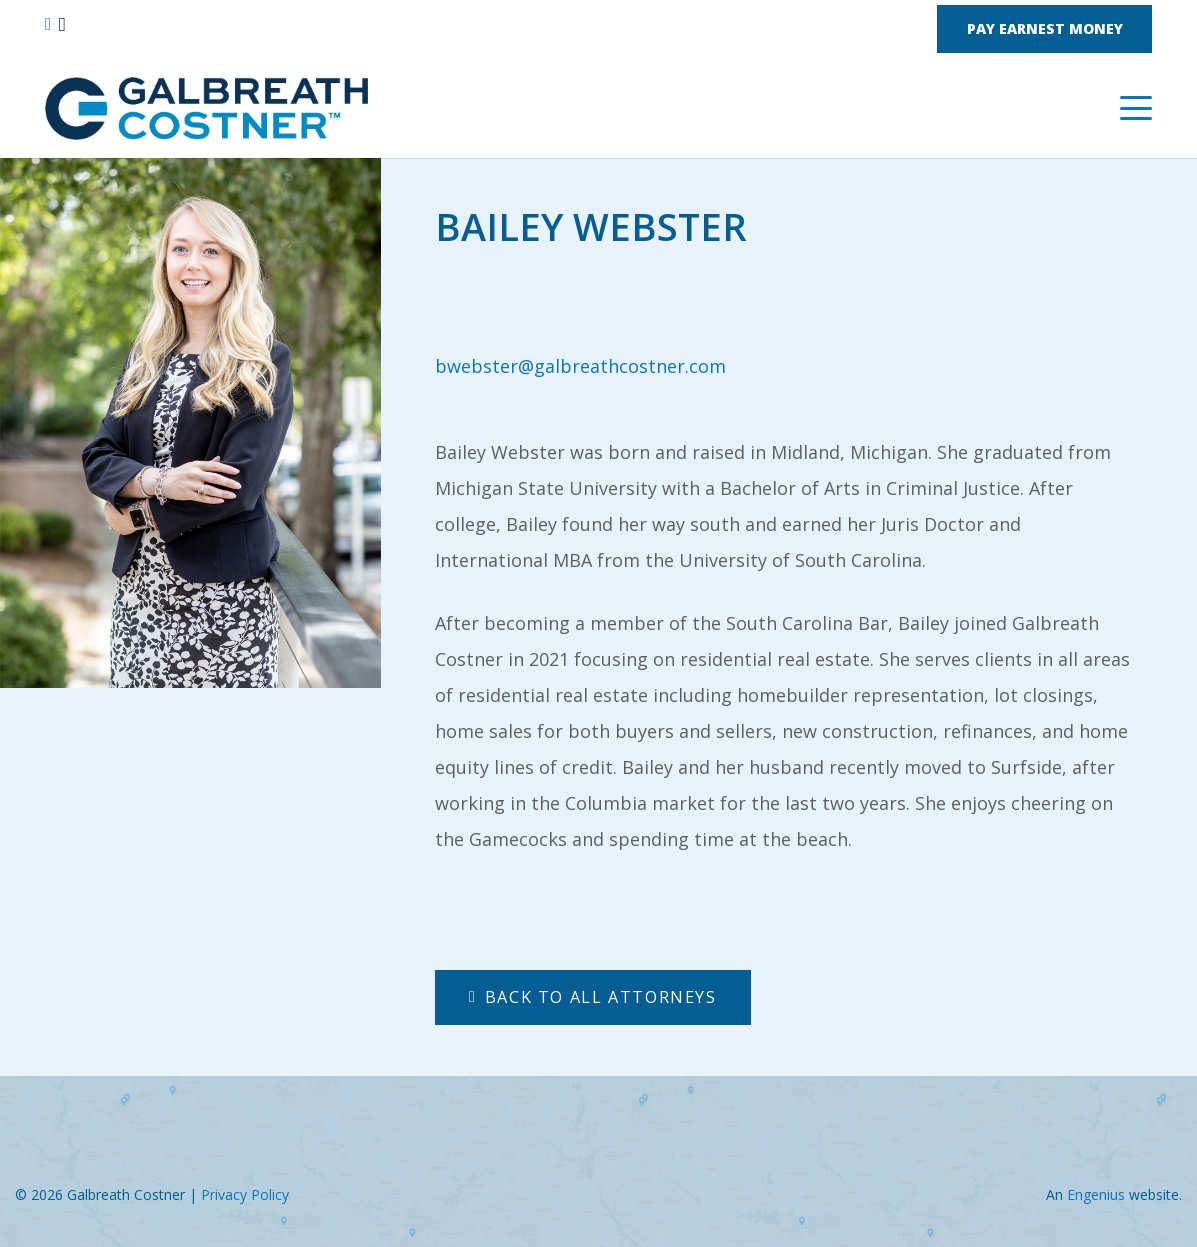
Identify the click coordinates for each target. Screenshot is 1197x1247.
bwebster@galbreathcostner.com (580, 366)
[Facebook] (48, 24)
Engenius (1096, 1194)
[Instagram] (62, 25)
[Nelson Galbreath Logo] (206, 108)
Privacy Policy (245, 1194)
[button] (1136, 108)
